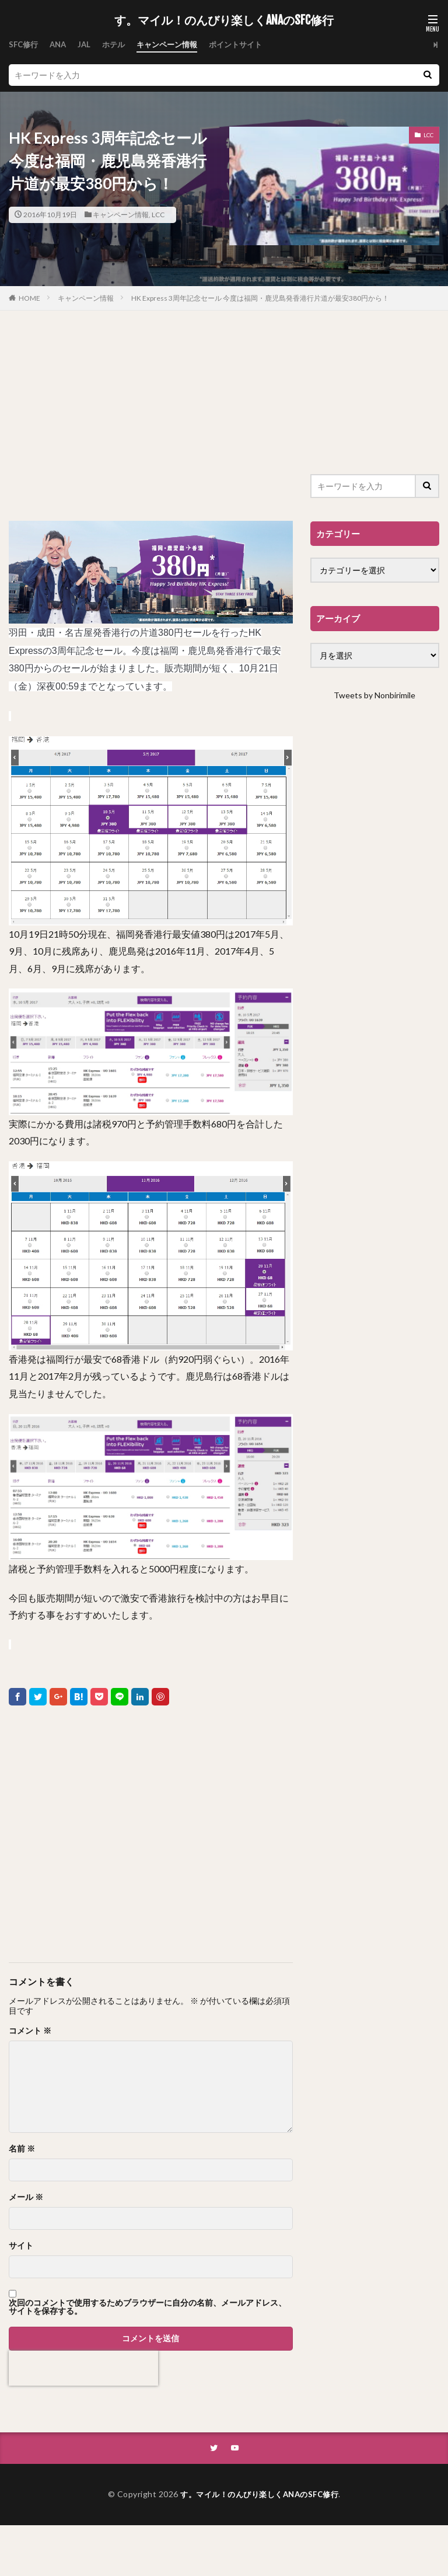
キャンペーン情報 (175, 45)
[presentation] (83, 2368)
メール (26, 2197)
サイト (21, 2245)
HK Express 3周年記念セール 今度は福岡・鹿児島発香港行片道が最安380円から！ (260, 298)
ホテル (119, 45)
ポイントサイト (248, 45)
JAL (88, 45)
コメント (30, 2031)
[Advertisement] (151, 415)
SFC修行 (24, 45)
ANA (61, 45)
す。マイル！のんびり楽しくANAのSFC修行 (224, 20)
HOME (29, 298)
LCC (158, 214)
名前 (22, 2149)
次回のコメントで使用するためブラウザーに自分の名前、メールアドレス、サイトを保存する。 (147, 2307)
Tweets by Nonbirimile (374, 695)
